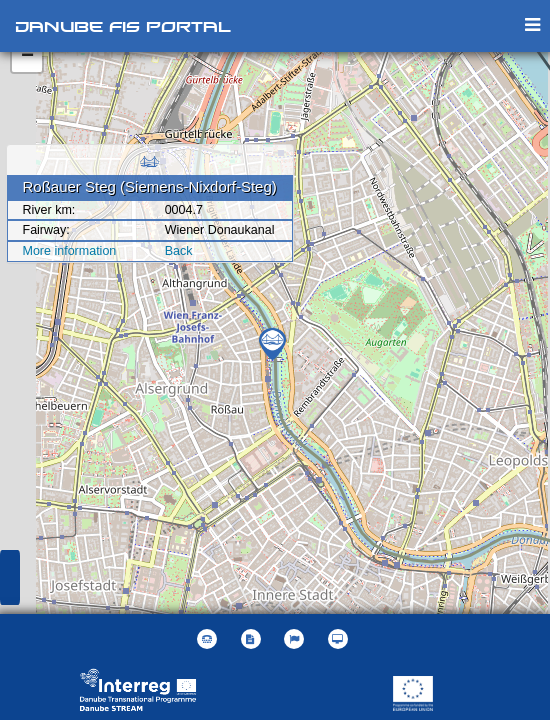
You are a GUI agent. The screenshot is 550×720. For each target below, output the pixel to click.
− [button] (27, 57)
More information (70, 251)
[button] (296, 639)
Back (179, 251)
